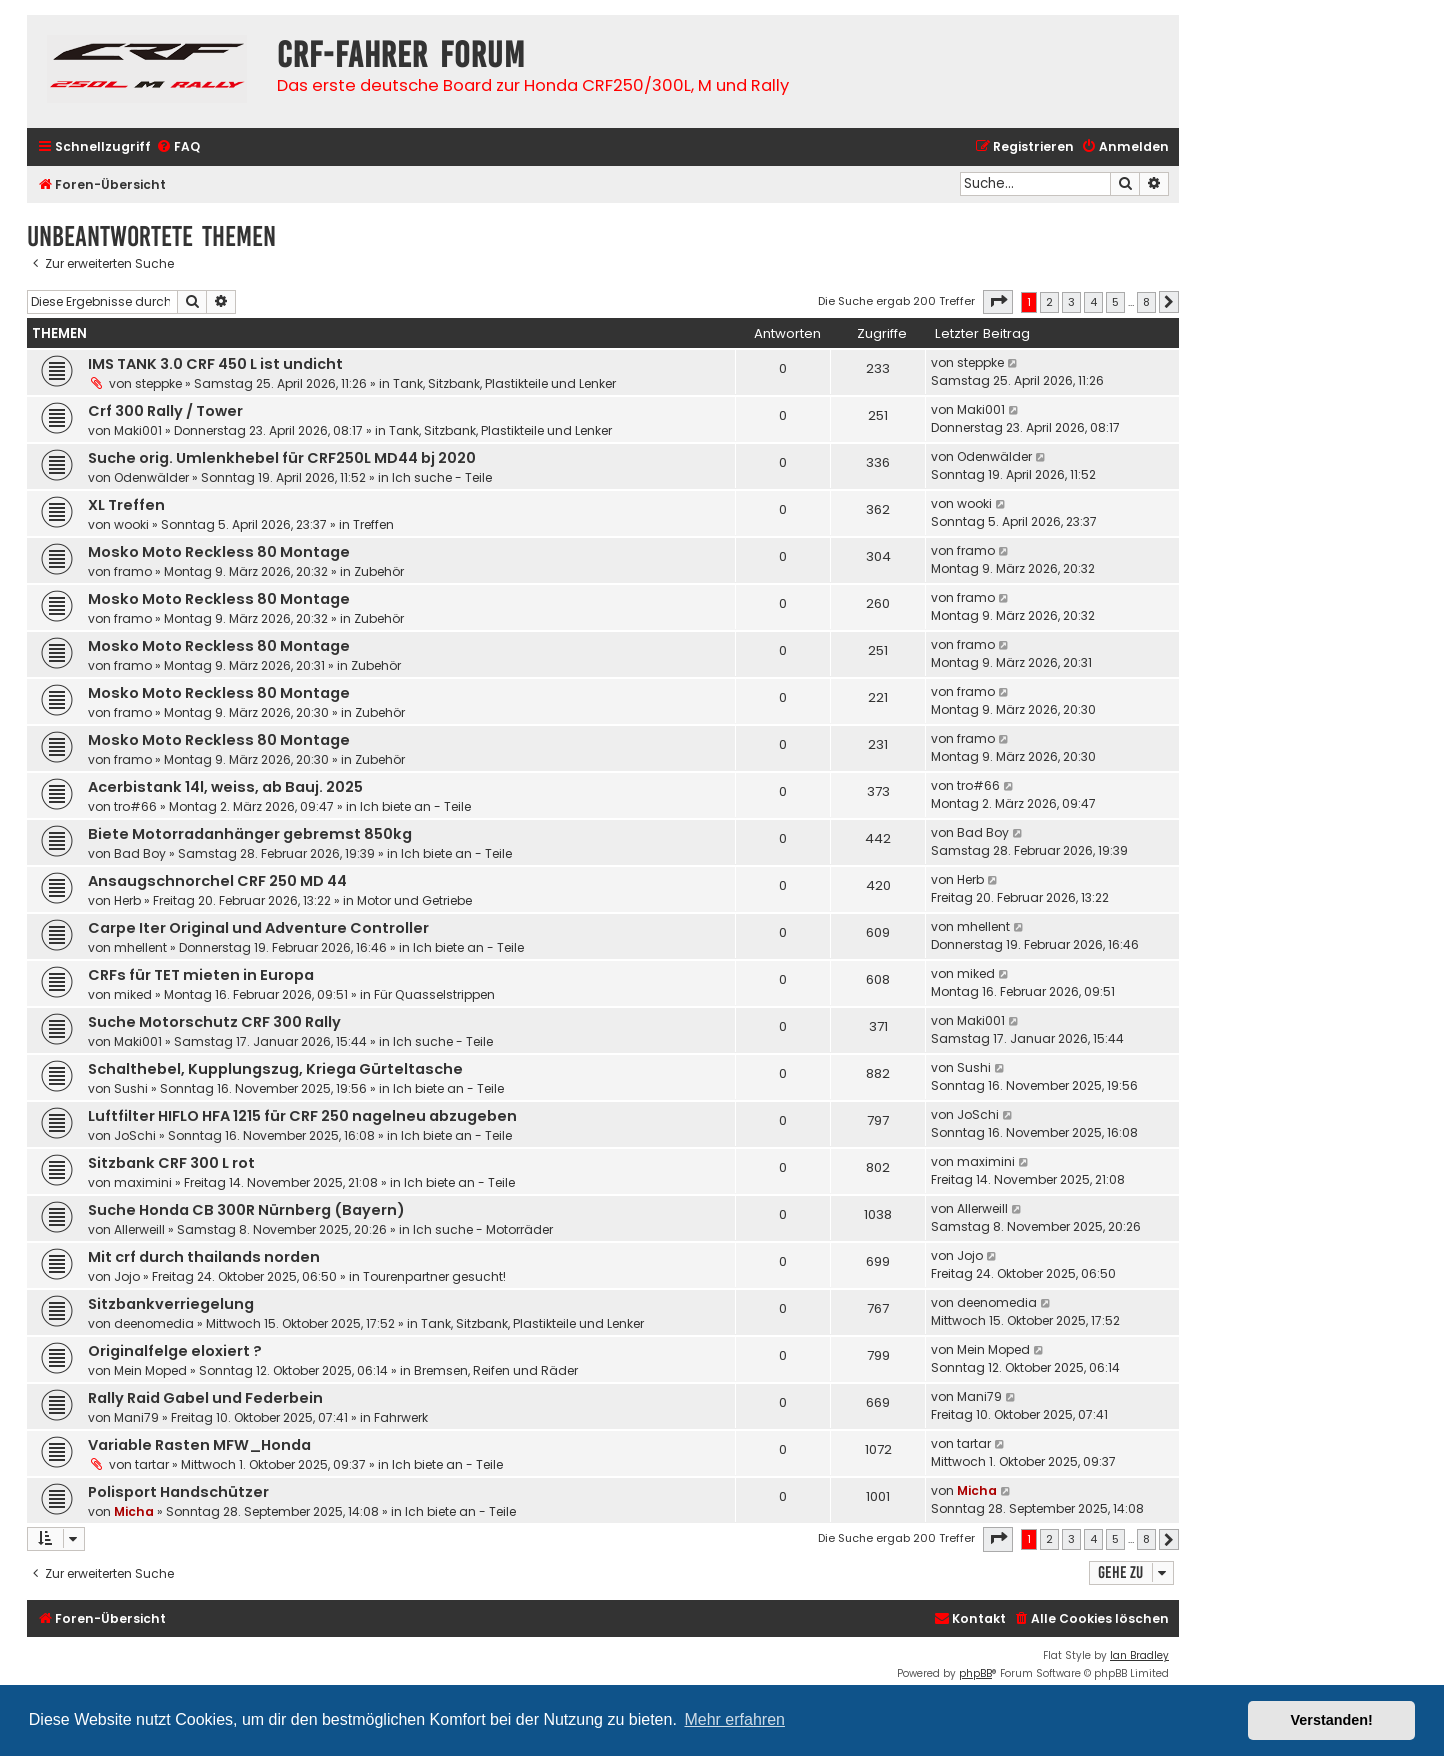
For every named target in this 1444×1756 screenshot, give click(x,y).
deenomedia (154, 1323)
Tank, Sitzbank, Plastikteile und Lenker (504, 383)
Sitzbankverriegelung (171, 1304)
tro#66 (135, 806)
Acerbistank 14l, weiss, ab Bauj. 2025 (225, 787)
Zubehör (379, 571)
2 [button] (1049, 302)
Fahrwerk (401, 1417)
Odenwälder (151, 477)
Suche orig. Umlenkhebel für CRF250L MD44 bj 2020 (282, 458)
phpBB (975, 1673)
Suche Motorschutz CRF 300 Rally (214, 1022)
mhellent (140, 947)
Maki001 (138, 430)
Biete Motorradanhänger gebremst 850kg (250, 834)
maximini (143, 1182)
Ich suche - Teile (442, 477)
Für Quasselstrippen (434, 994)
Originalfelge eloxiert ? (175, 1351)
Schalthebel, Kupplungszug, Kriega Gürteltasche (275, 1069)
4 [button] (1093, 302)
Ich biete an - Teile (415, 806)
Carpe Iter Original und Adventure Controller (258, 928)
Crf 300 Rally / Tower (165, 411)
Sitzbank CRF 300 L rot (171, 1163)
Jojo (127, 1276)
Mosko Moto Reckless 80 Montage (219, 552)
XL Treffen (126, 505)
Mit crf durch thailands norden (204, 1257)
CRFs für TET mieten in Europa (201, 975)
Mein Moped (150, 1370)
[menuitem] (178, 147)
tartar (152, 1464)
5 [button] (1115, 302)
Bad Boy (140, 853)
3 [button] (1071, 302)
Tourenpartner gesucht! (434, 1276)
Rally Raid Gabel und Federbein (205, 1398)
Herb (127, 900)
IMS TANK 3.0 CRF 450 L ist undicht (215, 364)
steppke (158, 383)
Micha (134, 1511)
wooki (131, 524)
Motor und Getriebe (414, 900)
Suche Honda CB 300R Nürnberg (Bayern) (246, 1210)
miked (133, 994)
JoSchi (135, 1135)
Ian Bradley (1139, 1655)
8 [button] (1146, 302)
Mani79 (136, 1417)
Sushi (131, 1088)
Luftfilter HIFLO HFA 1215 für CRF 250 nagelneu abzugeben (302, 1116)
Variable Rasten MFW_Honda (199, 1445)
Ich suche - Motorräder (483, 1229)
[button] (998, 302)
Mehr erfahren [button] (734, 1719)
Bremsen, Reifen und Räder (496, 1370)
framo (133, 571)
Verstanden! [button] (1332, 1720)
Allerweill (139, 1229)
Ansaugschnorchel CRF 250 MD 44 (217, 881)
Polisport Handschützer (178, 1492)
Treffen (373, 524)
